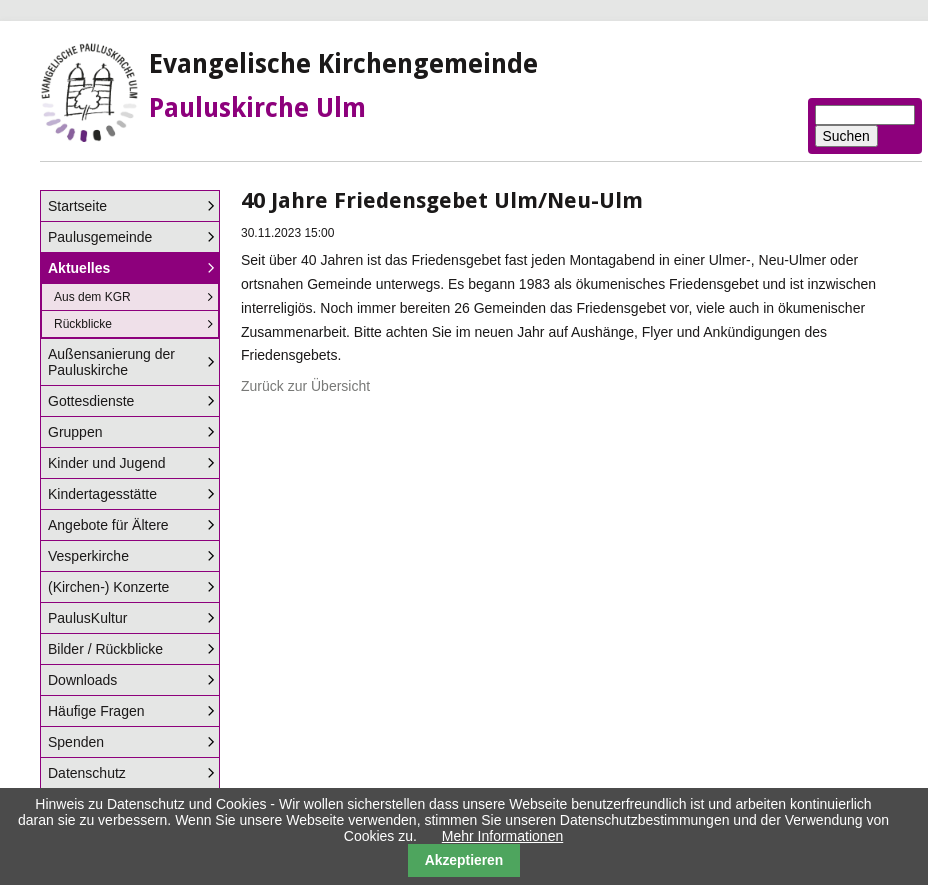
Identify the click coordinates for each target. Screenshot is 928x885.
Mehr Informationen (502, 836)
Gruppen (75, 432)
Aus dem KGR (92, 297)
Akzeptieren (464, 860)
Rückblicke (83, 324)
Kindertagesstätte (102, 494)
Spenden (76, 742)
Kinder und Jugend (107, 463)
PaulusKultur (87, 618)
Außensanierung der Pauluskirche (111, 362)
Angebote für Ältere (108, 525)
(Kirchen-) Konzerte (108, 587)
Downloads (82, 680)
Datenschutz (87, 773)
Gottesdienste (91, 401)
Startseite (77, 206)
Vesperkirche (88, 556)
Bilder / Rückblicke (105, 649)
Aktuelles (79, 268)
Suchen (846, 136)
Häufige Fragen (96, 711)
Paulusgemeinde (100, 237)
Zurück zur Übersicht (305, 386)
